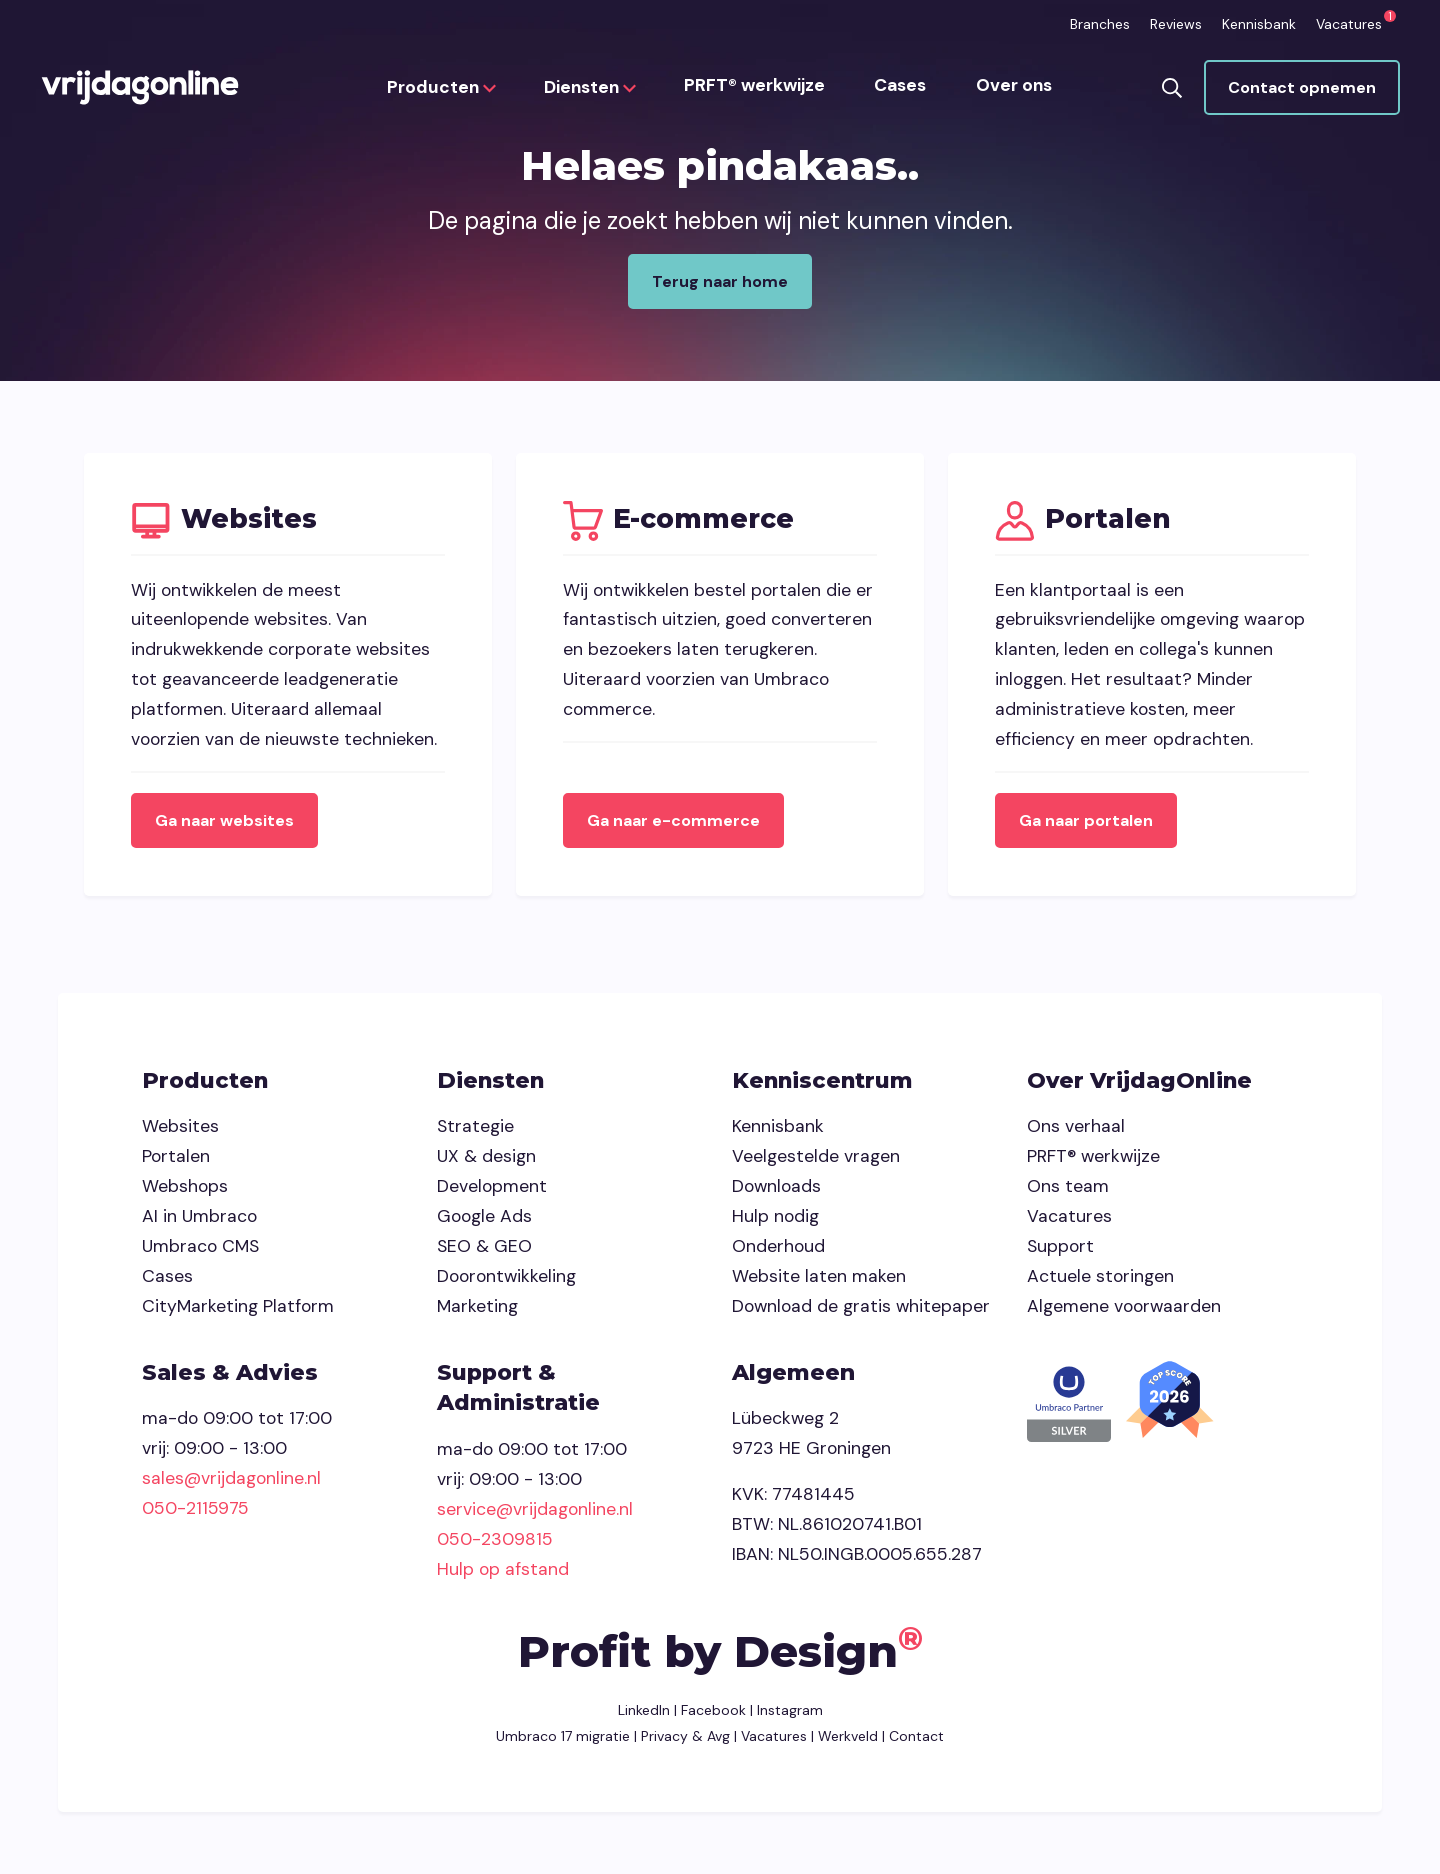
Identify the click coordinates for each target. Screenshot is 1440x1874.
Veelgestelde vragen (816, 1160)
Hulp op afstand (503, 1573)
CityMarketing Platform (238, 1310)
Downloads (776, 1190)
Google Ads (484, 1220)
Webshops (185, 1190)
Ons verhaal (1076, 1131)
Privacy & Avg (683, 1740)
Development (492, 1190)
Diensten (592, 89)
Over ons (1013, 89)
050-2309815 (495, 1543)
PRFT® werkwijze (756, 89)
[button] (1171, 89)
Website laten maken (819, 1280)
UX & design (486, 1160)
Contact (916, 1740)
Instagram (790, 1715)
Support (1060, 1250)
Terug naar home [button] (720, 281)
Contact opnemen (1301, 89)
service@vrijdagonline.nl (535, 1513)
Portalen (176, 1160)
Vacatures (1349, 24)
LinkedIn (644, 1715)
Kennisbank (1259, 24)
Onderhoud (778, 1250)
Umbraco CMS (200, 1250)
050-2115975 (195, 1512)
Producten (443, 89)
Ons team (1068, 1190)
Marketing (477, 1310)
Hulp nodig (775, 1220)
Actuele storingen (1100, 1280)
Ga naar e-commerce (676, 823)
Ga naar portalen (1089, 823)
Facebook (713, 1715)
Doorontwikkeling (506, 1280)
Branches (1100, 24)
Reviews (1176, 24)
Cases (901, 89)
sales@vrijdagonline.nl (231, 1482)
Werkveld (848, 1740)
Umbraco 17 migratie (563, 1740)
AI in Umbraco (199, 1220)
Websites (180, 1131)
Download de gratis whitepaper (861, 1310)
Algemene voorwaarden (1124, 1310)
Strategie (475, 1131)
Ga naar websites (227, 823)
